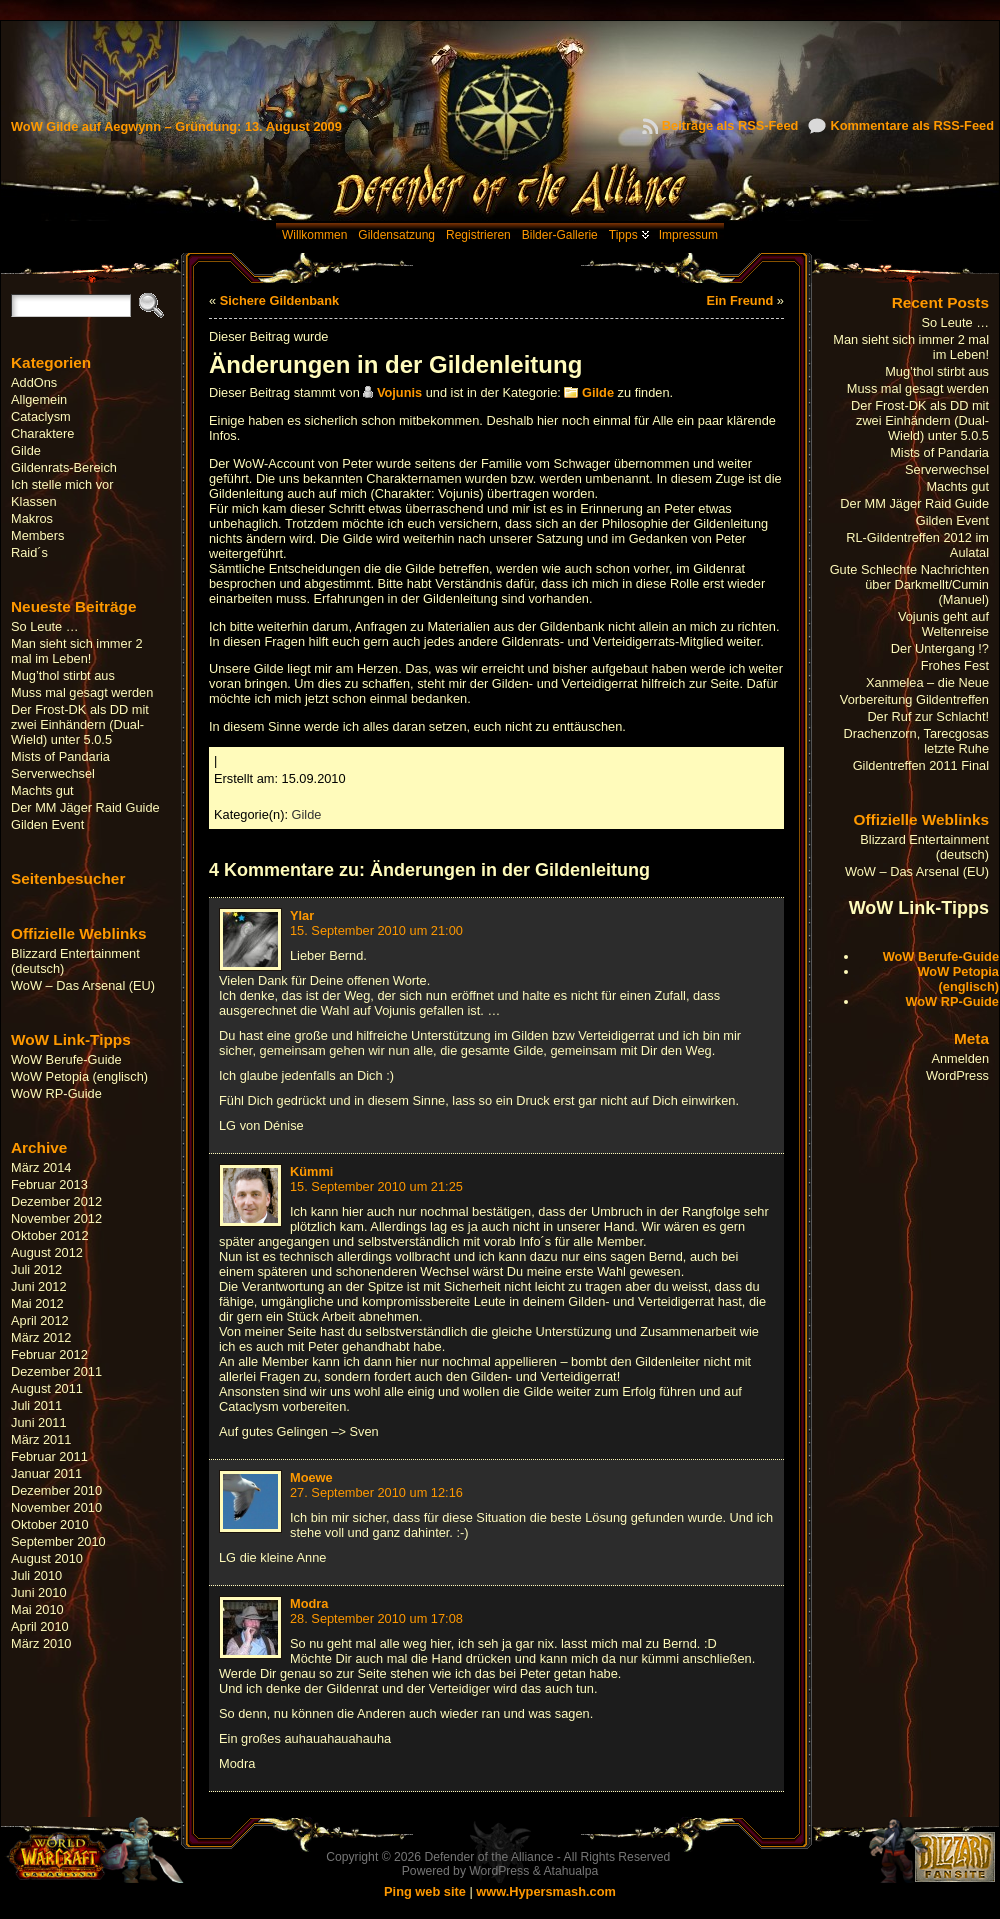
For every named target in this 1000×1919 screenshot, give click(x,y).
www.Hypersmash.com (546, 1891)
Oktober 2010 (50, 1524)
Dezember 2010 (56, 1490)
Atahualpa (570, 1871)
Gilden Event (47, 824)
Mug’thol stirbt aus (63, 675)
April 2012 (40, 1320)
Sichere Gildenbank (279, 300)
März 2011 (41, 1439)
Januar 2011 (46, 1473)
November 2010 (56, 1507)
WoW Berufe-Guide (66, 1059)
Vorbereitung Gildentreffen (914, 699)
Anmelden (960, 1058)
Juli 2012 (36, 1269)
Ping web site (425, 1891)
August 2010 (47, 1558)
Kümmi (311, 1171)
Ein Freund (739, 300)
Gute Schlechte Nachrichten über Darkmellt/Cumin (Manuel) (909, 584)
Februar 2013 (49, 1184)
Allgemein (39, 399)
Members (37, 535)
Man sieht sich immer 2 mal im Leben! (77, 651)
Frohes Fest (955, 665)
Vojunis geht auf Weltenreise (943, 624)
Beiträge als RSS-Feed (730, 125)
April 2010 (40, 1626)
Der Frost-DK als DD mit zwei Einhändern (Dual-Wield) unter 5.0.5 (80, 724)
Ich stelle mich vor (62, 484)
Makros (32, 518)
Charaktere (42, 433)
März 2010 (41, 1643)
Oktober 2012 (50, 1235)
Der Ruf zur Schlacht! (928, 716)
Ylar (302, 915)
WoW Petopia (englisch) (79, 1076)
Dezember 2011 (56, 1371)
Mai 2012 (37, 1303)
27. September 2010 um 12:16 (376, 1492)
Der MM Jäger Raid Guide (85, 807)
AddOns (34, 382)
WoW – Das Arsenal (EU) (83, 985)
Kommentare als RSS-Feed (912, 125)
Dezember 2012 (56, 1201)
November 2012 (56, 1218)
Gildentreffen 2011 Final (921, 765)
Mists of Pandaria (60, 756)
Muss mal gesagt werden (82, 692)
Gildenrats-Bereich (64, 467)
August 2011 (47, 1388)
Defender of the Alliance (488, 1857)
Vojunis (399, 392)
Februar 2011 (49, 1456)
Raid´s (29, 552)
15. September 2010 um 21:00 (376, 930)
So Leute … (45, 626)
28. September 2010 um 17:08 (376, 1618)
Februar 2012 (49, 1354)
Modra (309, 1603)
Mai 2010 (37, 1609)
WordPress (957, 1075)
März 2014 (41, 1167)
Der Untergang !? (940, 648)
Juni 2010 (39, 1592)
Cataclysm (41, 416)
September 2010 (58, 1541)
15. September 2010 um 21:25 (376, 1186)
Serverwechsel (53, 773)
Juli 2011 (36, 1405)
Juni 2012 (39, 1286)
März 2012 (41, 1337)
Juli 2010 (36, 1575)
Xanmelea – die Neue (927, 682)
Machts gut (42, 790)
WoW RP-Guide (56, 1093)
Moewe (311, 1477)
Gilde (26, 450)
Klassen (34, 501)
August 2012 (47, 1252)
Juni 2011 (39, 1422)
